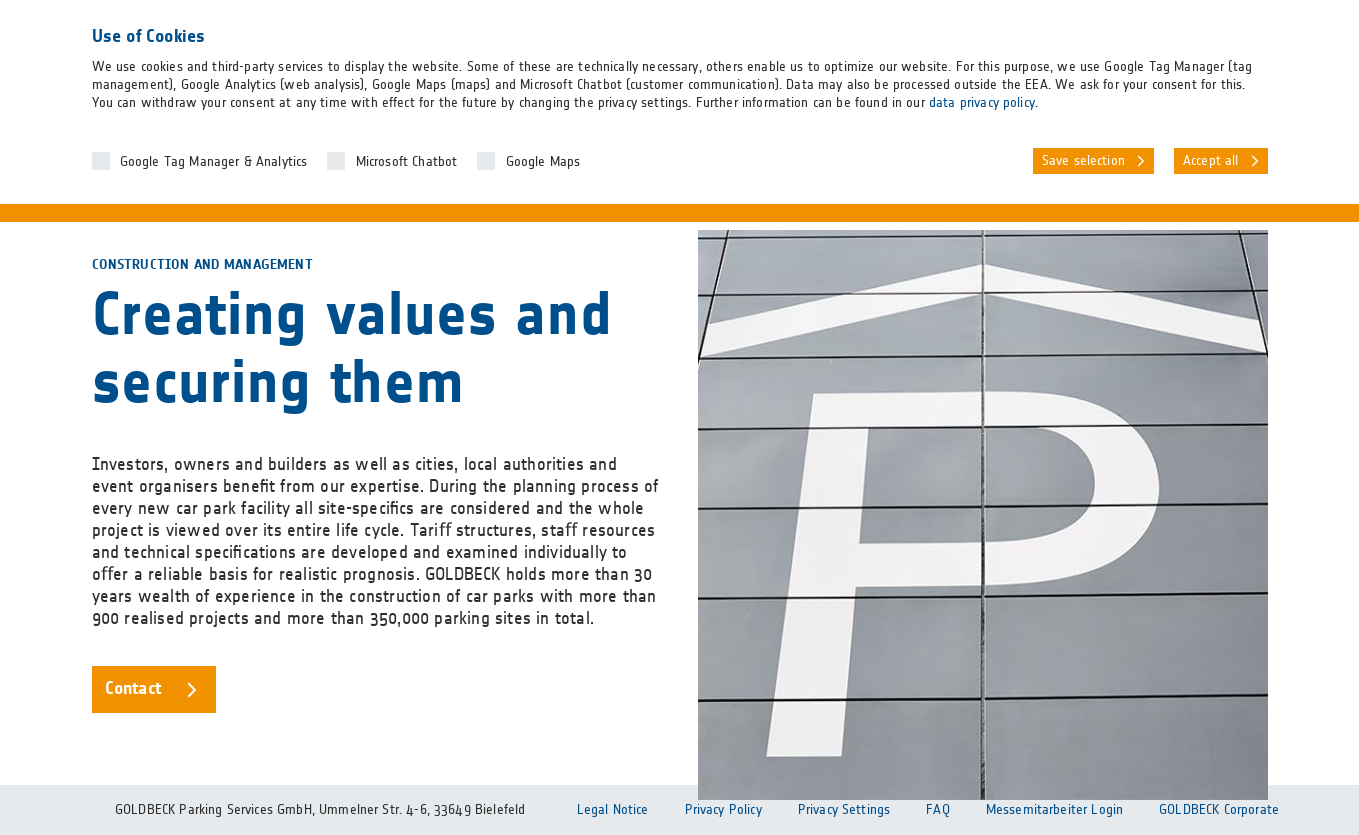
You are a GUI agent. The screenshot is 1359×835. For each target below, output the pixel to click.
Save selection (1083, 161)
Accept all (1211, 161)
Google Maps (543, 162)
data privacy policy (982, 103)
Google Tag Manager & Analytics (214, 162)
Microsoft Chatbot (407, 162)
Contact (133, 689)
